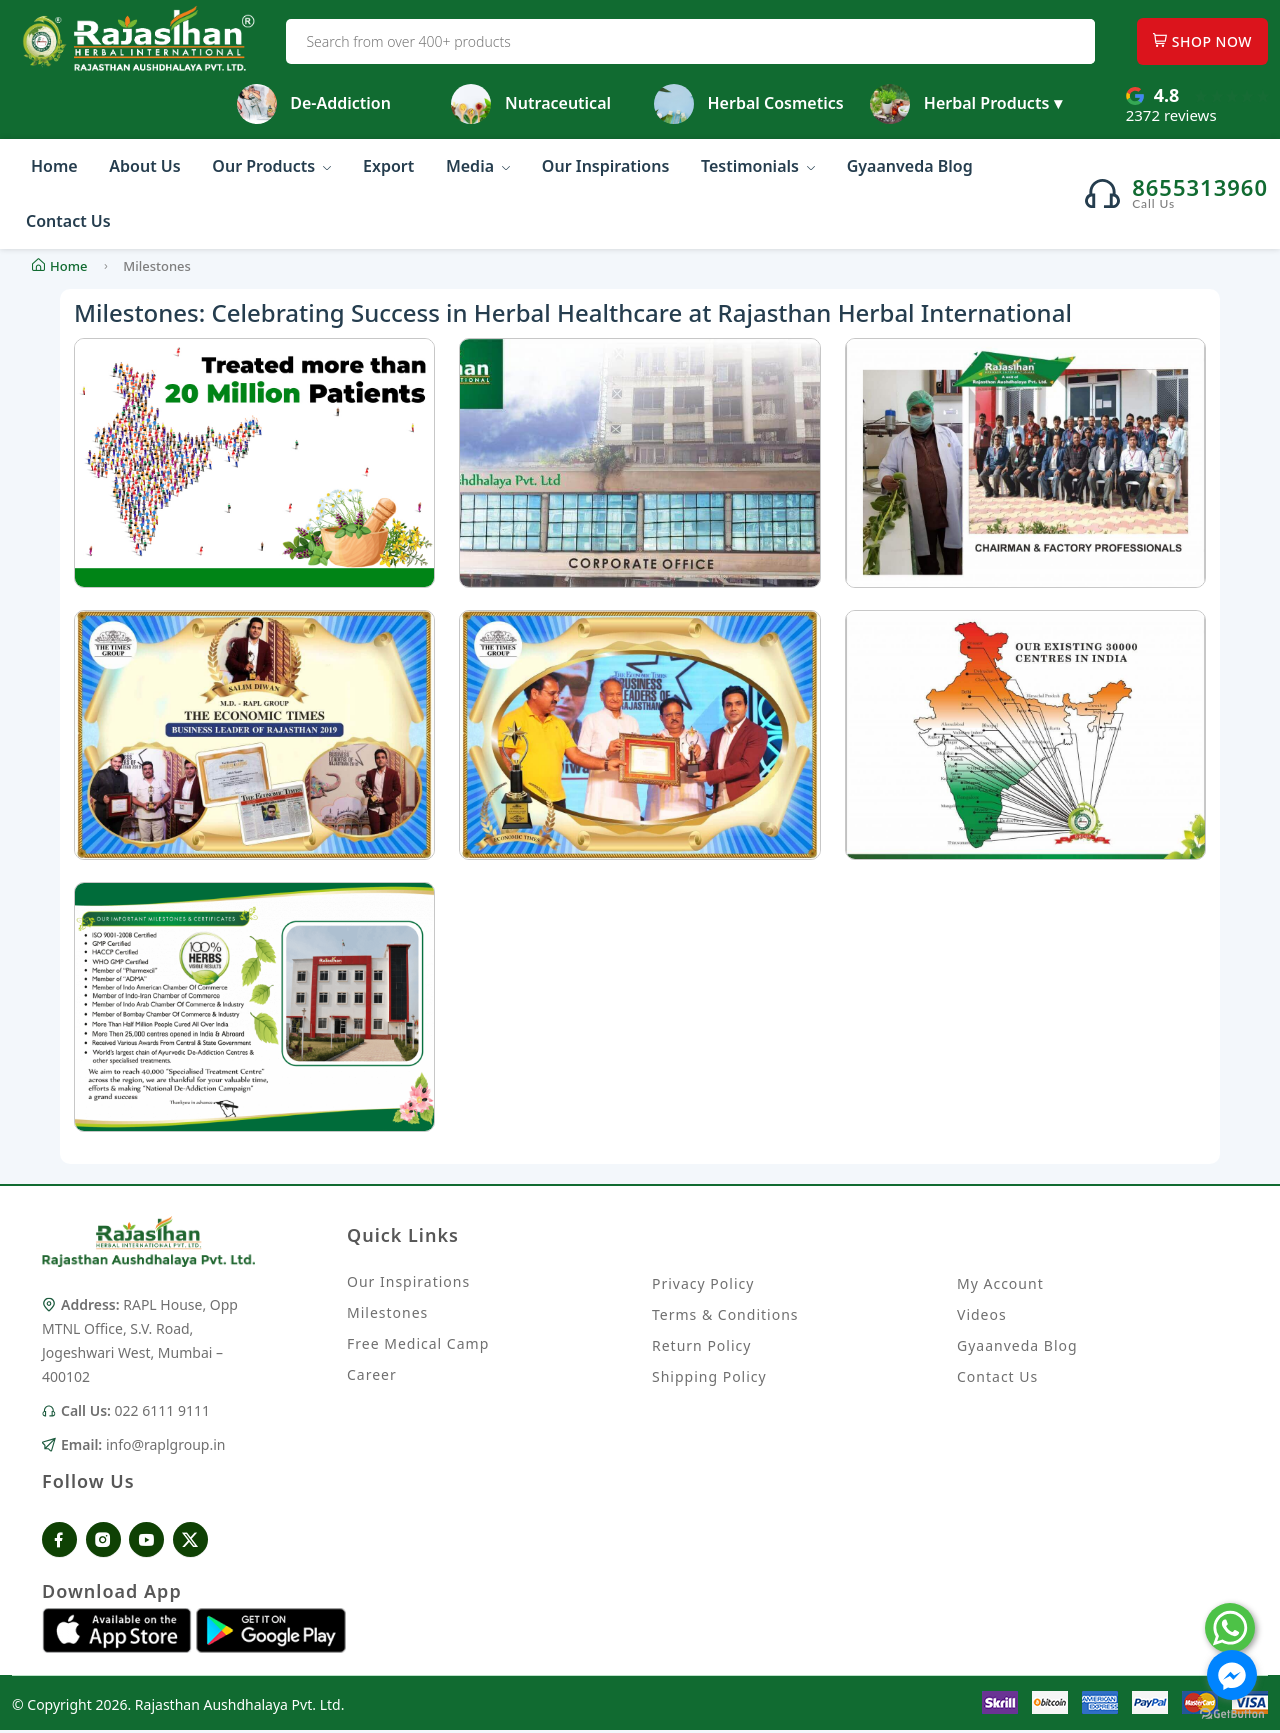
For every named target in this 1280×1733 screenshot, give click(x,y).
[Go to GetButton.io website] (1232, 1713)
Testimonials (758, 166)
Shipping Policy (709, 1376)
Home (54, 166)
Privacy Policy (703, 1283)
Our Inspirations (605, 166)
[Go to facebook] (1232, 1675)
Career (372, 1376)
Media (478, 166)
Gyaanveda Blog (910, 166)
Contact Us (68, 221)
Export (388, 166)
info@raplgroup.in (166, 1446)
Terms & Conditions (725, 1314)
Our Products (271, 166)
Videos (982, 1314)
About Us (144, 166)
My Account (1000, 1283)
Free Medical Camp (418, 1345)
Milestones (387, 1314)
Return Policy (701, 1345)
